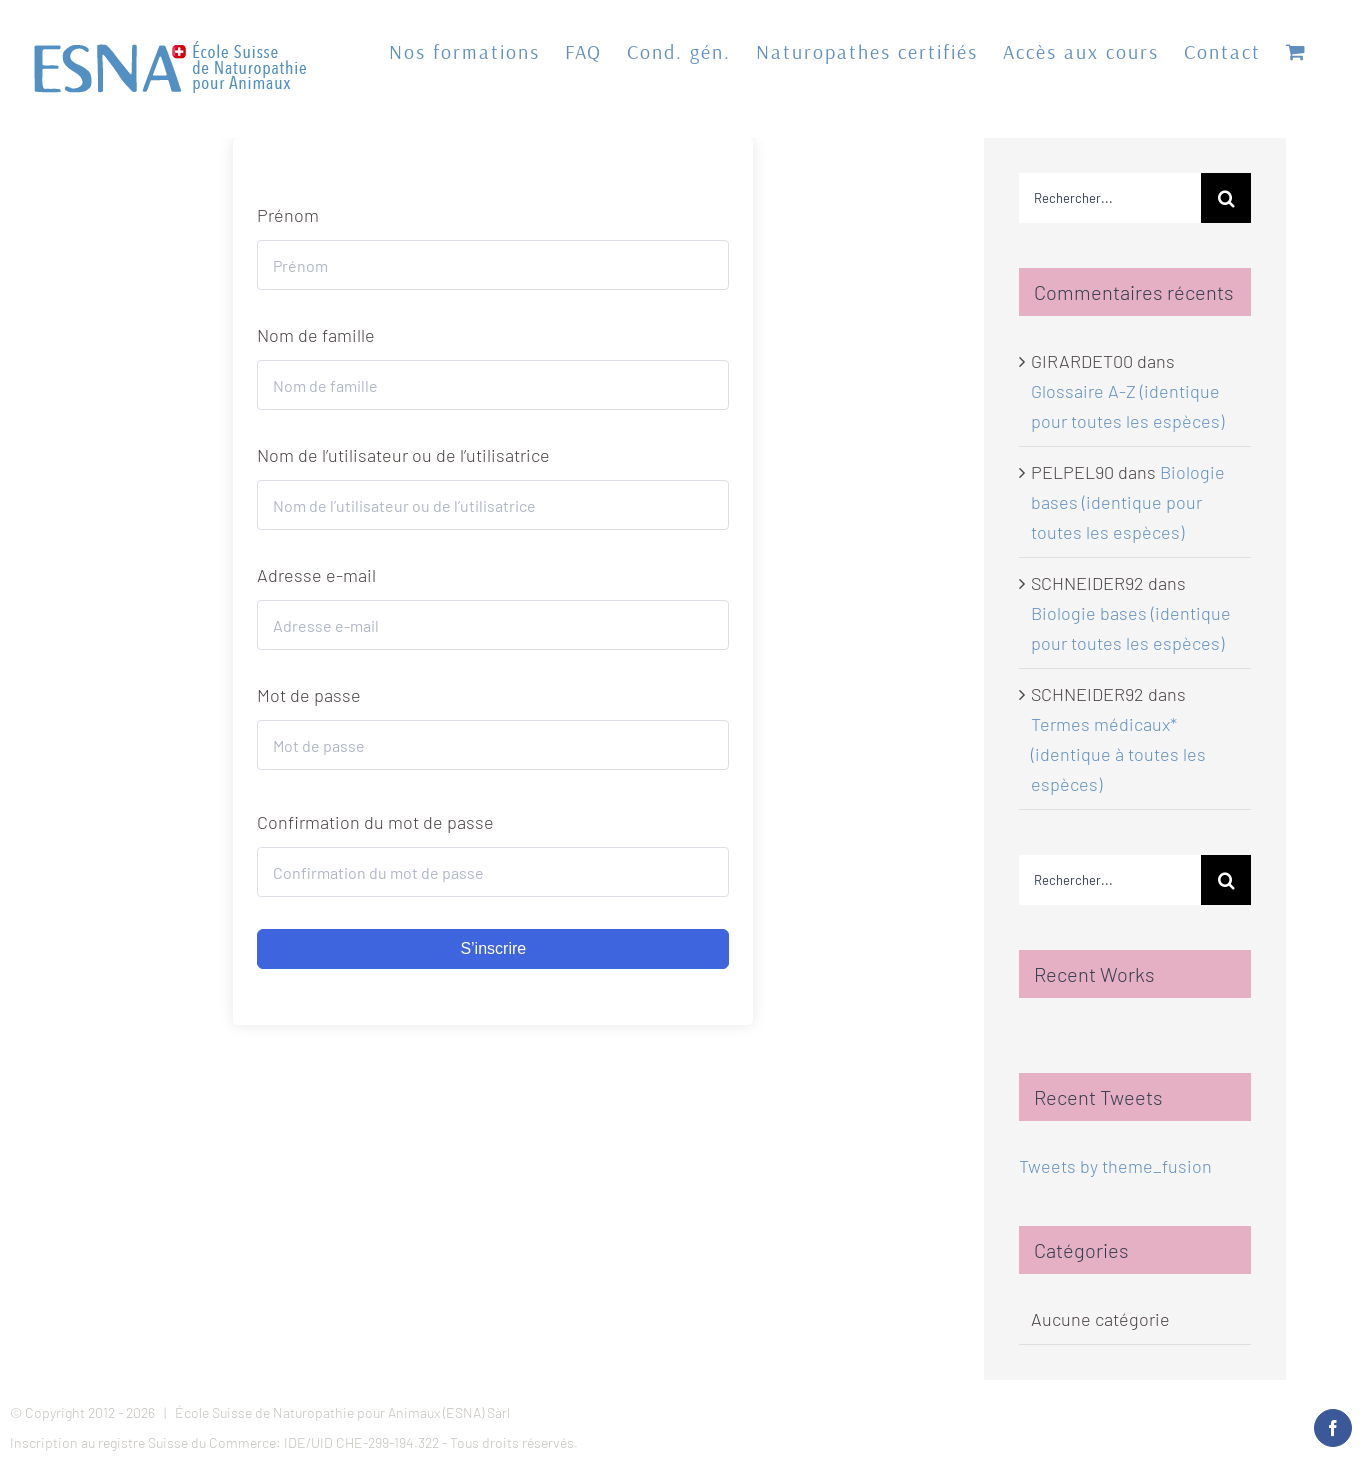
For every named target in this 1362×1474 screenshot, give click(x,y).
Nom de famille (316, 335)
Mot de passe (309, 695)
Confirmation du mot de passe (375, 822)
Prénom (288, 215)
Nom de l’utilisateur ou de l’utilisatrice (403, 455)
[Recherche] (1226, 198)
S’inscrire (493, 948)
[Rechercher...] (1110, 198)
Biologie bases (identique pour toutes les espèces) (1128, 502)
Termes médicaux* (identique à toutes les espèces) (1118, 754)
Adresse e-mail (316, 575)
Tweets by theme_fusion (1115, 1166)
